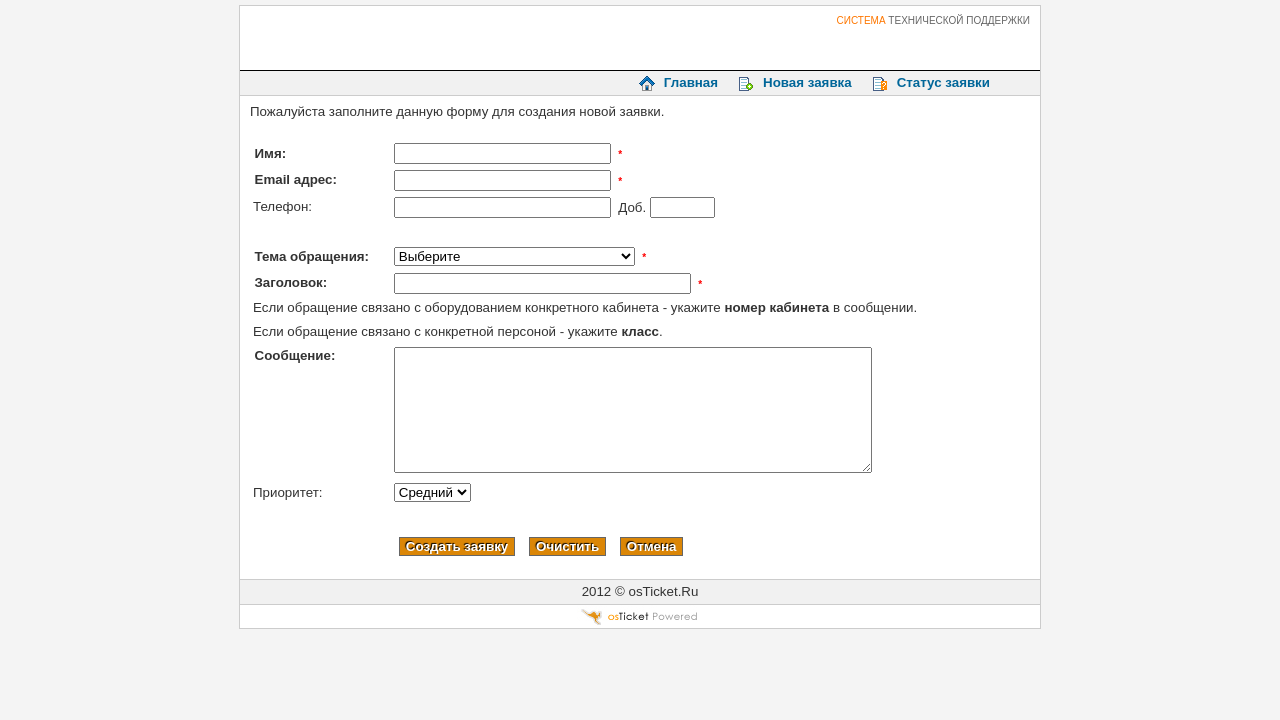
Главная (691, 82)
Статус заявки (943, 82)
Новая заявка (807, 82)
